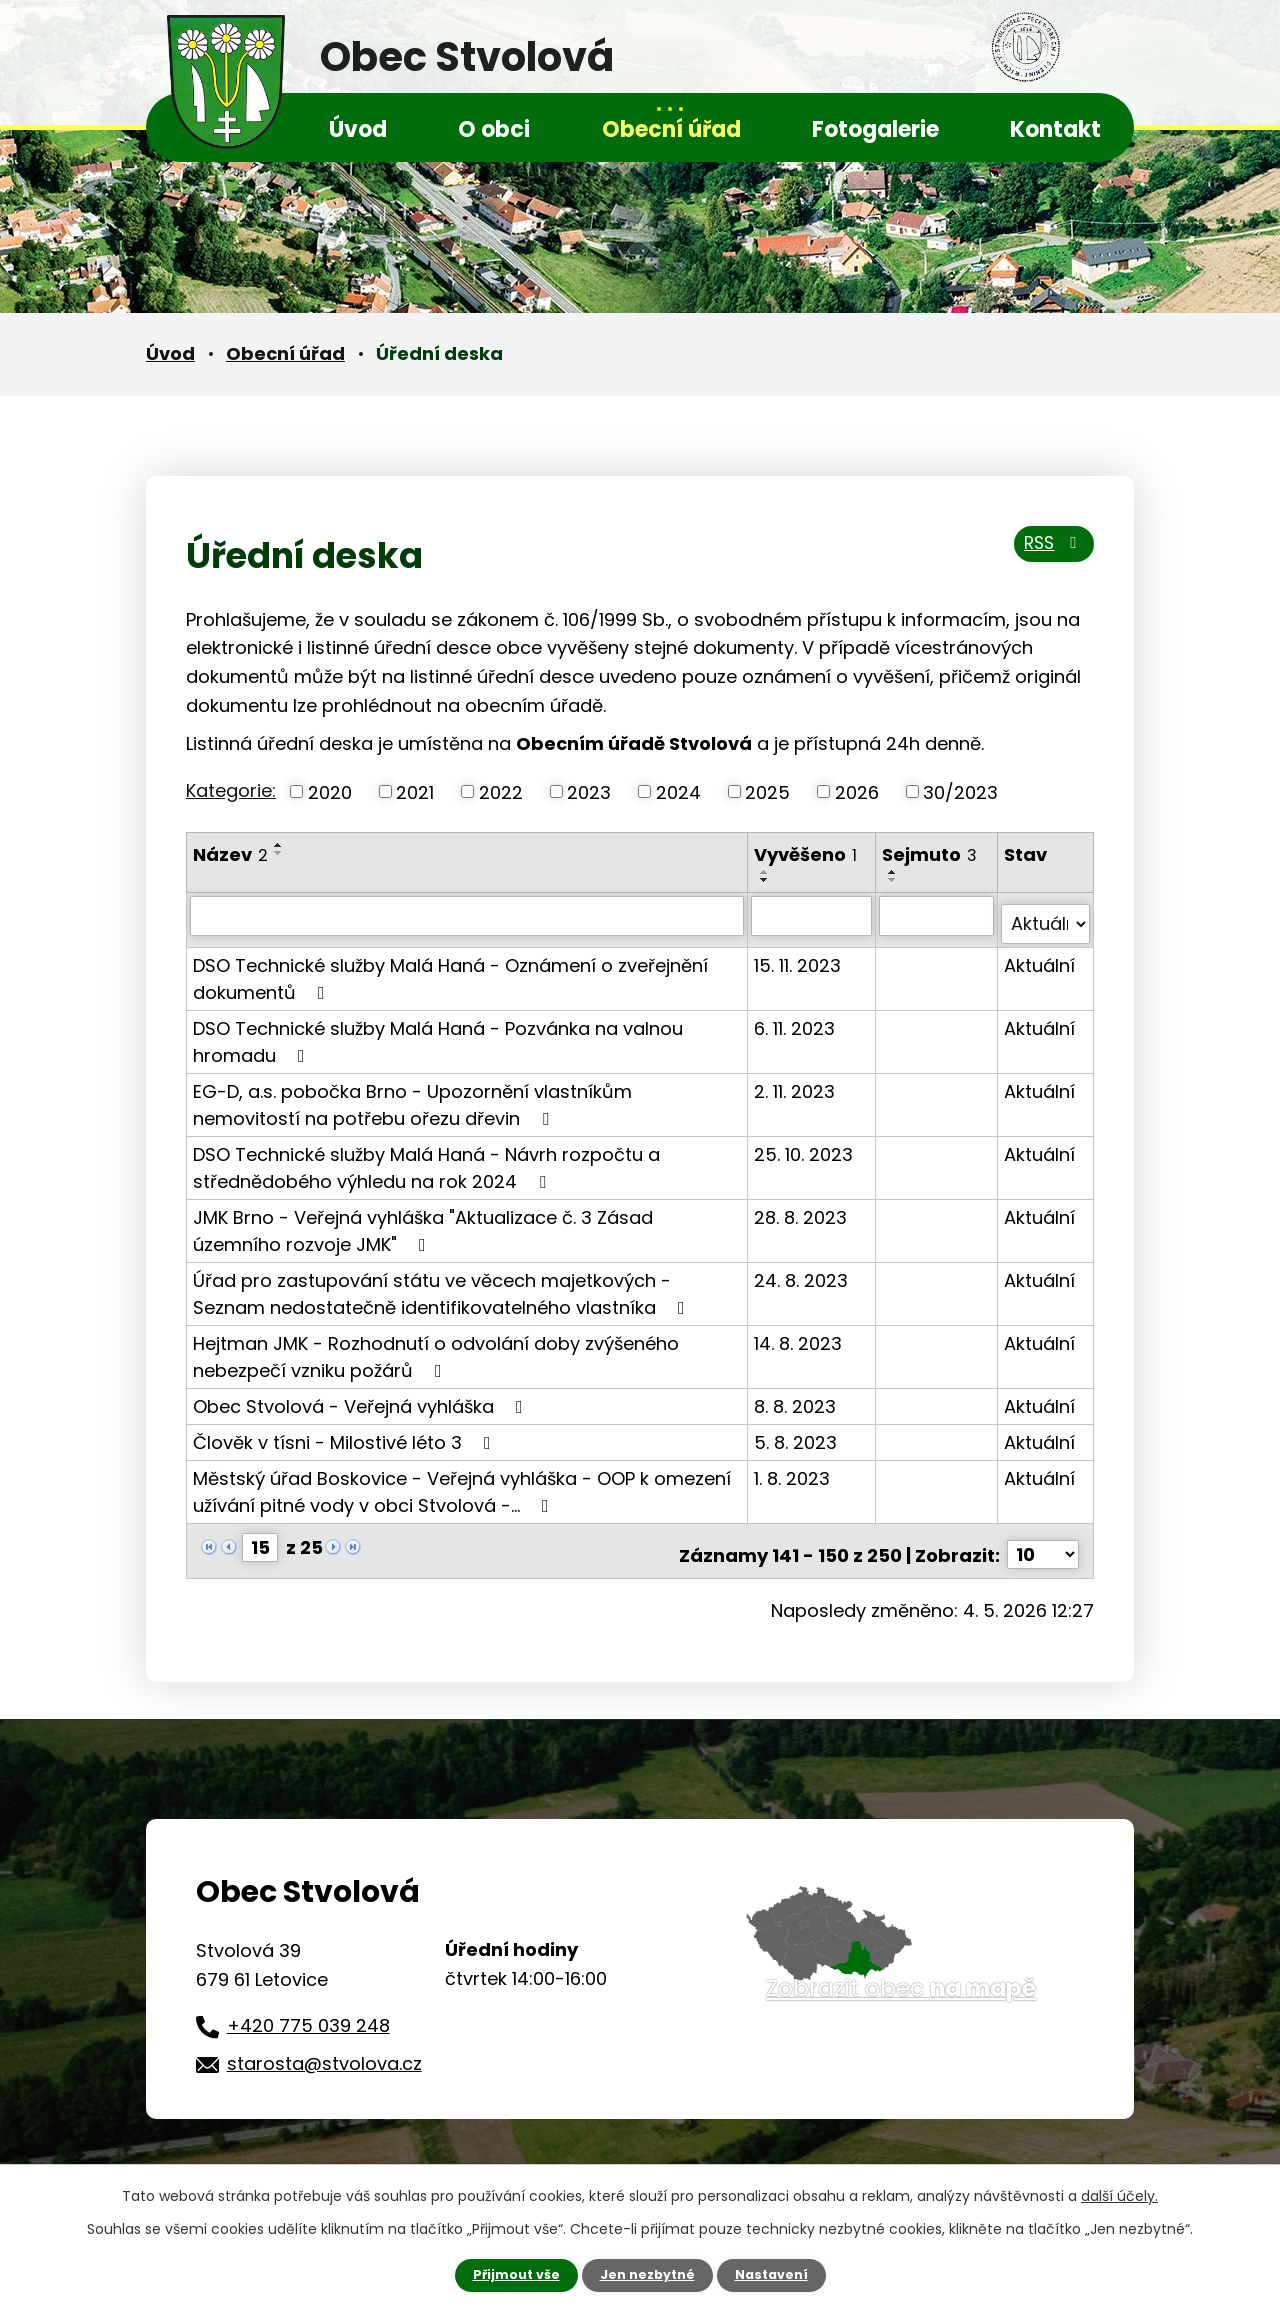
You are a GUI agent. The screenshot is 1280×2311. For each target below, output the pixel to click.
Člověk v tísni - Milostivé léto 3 (346, 1432)
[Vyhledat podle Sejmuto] (937, 915)
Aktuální (1039, 955)
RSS (1047, 553)
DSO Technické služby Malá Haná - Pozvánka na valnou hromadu (438, 1032)
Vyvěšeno (807, 854)
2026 (857, 791)
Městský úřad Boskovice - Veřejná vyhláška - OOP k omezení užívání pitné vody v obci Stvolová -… (462, 1482)
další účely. (1119, 2194)
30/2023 (960, 791)
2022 (501, 791)
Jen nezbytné (647, 2274)
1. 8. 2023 (794, 1468)
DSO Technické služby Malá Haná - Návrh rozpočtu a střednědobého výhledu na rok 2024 (426, 1158)
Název (230, 854)
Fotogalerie (875, 129)
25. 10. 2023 (805, 1144)
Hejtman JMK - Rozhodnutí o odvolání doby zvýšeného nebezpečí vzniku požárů (436, 1347)
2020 (330, 791)
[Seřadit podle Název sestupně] (279, 853)
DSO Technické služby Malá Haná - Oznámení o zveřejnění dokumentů (450, 969)
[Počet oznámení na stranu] (1043, 1537)
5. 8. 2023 (797, 1432)
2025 (767, 791)
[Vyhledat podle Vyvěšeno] (813, 915)
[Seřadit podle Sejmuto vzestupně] (894, 872)
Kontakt (1055, 129)
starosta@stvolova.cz (324, 2046)
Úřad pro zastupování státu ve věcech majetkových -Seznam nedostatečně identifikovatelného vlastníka (443, 1284)
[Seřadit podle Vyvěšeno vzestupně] (767, 872)
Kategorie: (231, 790)
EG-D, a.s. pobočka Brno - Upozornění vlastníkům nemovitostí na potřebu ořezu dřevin (412, 1095)
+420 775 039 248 (308, 2008)
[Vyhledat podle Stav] (1045, 915)
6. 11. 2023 (796, 1018)
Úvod (358, 129)
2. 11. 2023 (796, 1081)
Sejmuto (930, 854)
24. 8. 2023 (803, 1270)
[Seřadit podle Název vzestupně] (279, 845)
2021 (415, 791)
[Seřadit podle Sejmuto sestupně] (894, 880)
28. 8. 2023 (802, 1207)
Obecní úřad (671, 129)
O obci (494, 129)
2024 (678, 791)
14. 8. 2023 (800, 1333)
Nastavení (780, 2274)
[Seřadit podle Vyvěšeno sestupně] (767, 880)
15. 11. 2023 (799, 955)
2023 (589, 791)
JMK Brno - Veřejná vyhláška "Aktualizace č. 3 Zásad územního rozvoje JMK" (423, 1221)
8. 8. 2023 (797, 1396)
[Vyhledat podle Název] (468, 915)
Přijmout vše (507, 2274)
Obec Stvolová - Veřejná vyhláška (362, 1396)
